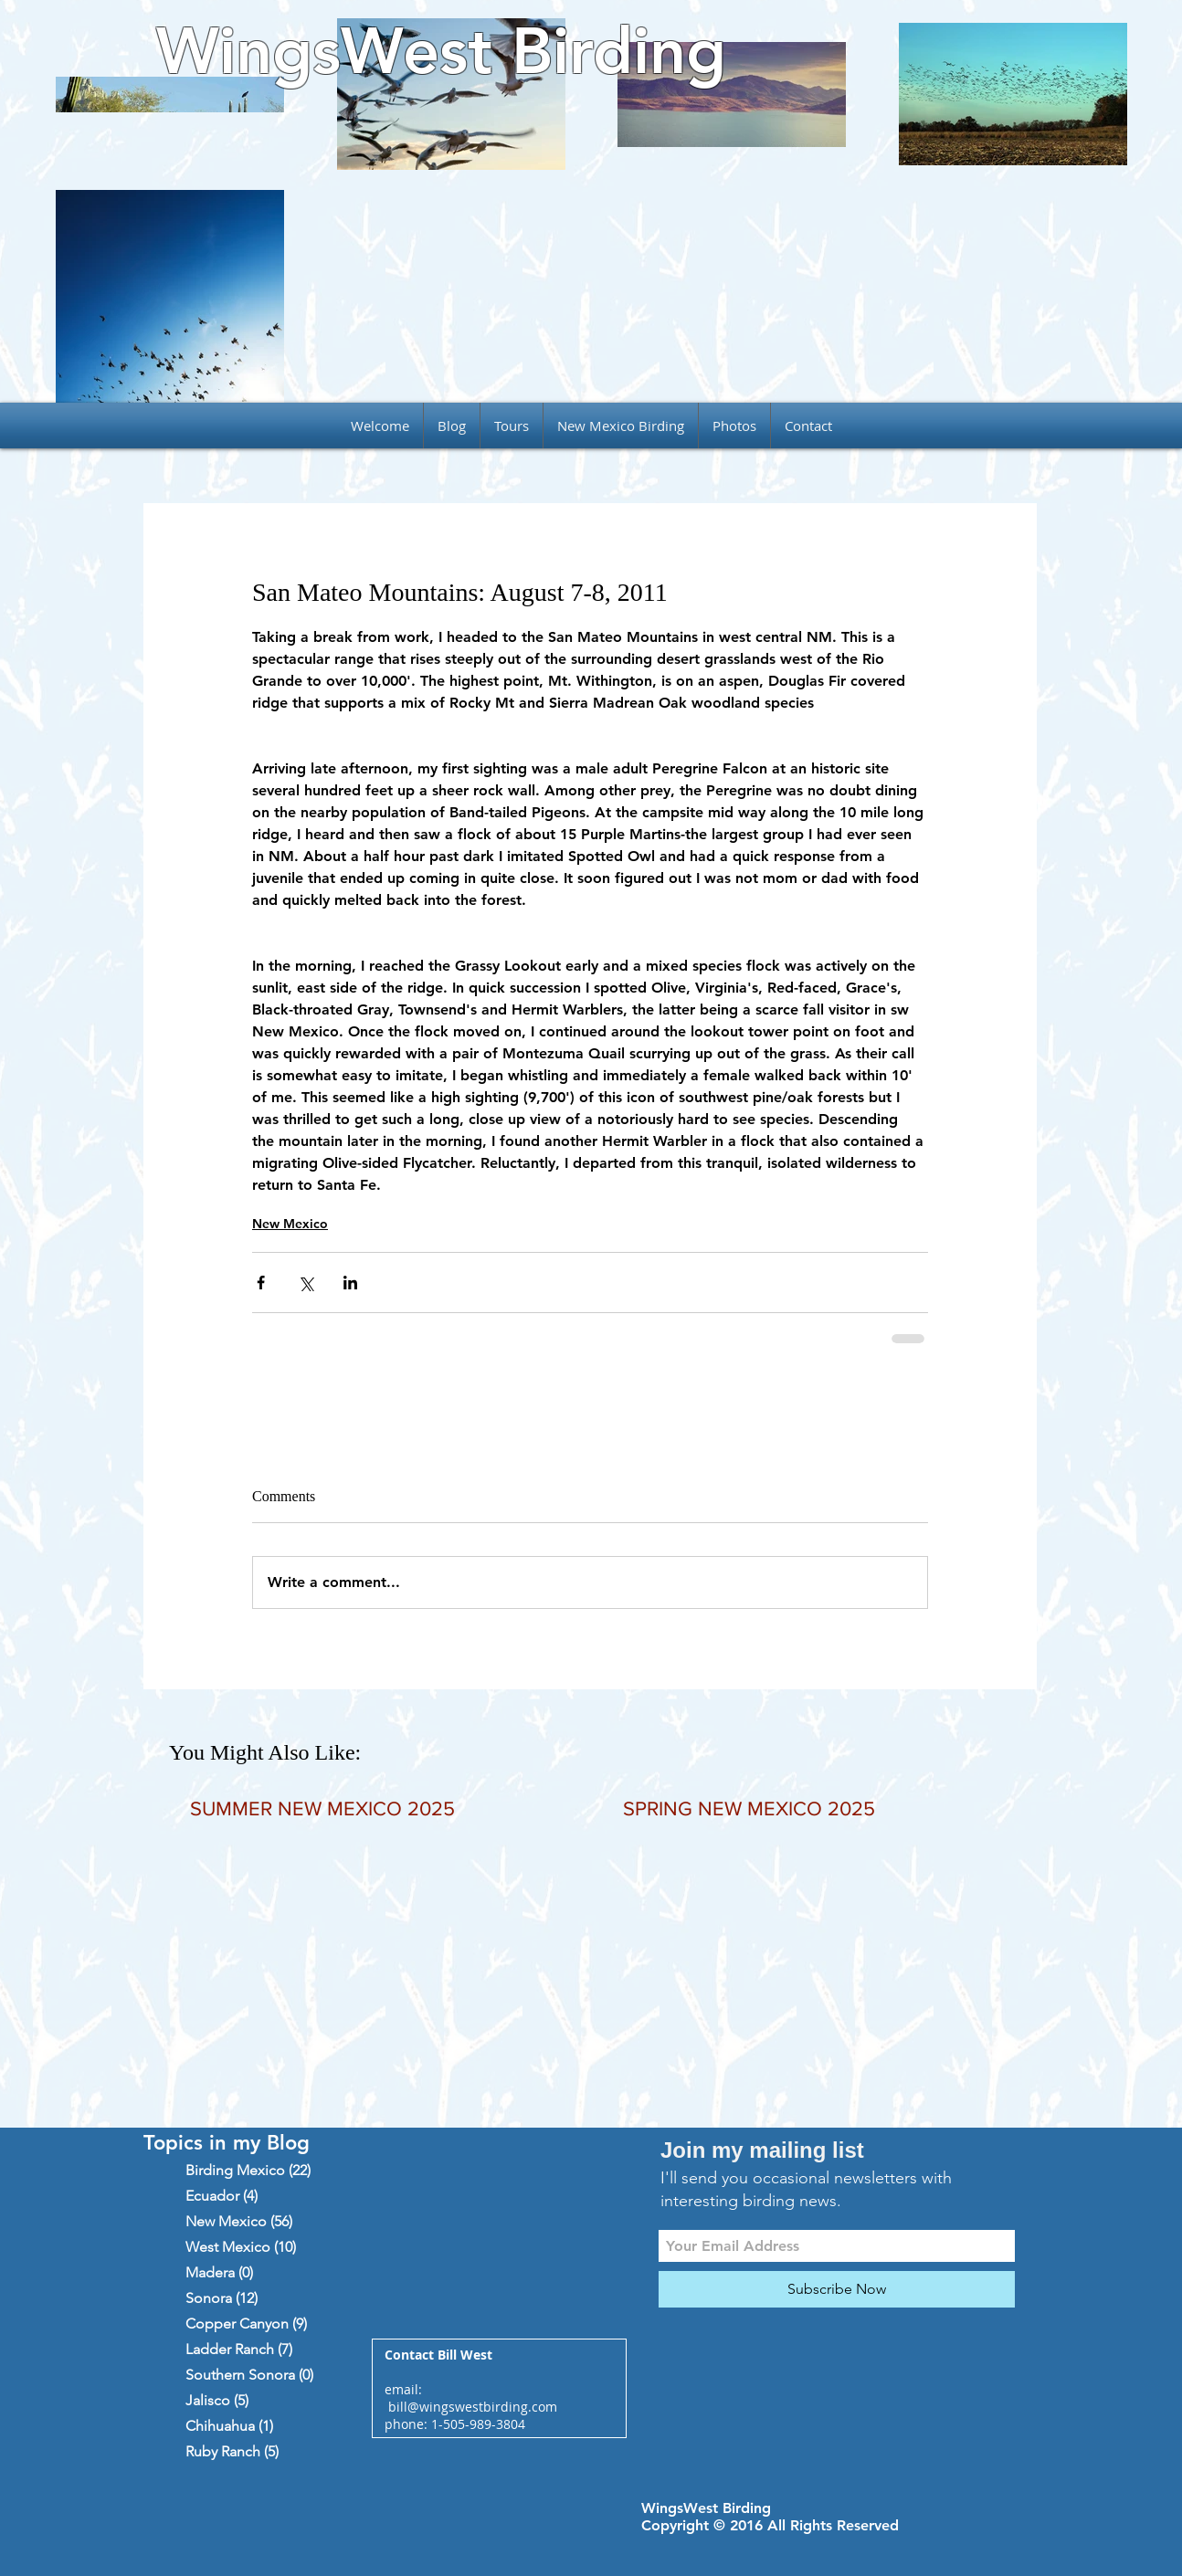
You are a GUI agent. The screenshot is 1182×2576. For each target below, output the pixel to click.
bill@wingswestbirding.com (472, 2406)
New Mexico (290, 1223)
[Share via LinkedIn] (350, 1282)
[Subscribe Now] (837, 2289)
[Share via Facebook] (260, 1282)
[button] (511, 425)
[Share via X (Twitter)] (305, 1282)
